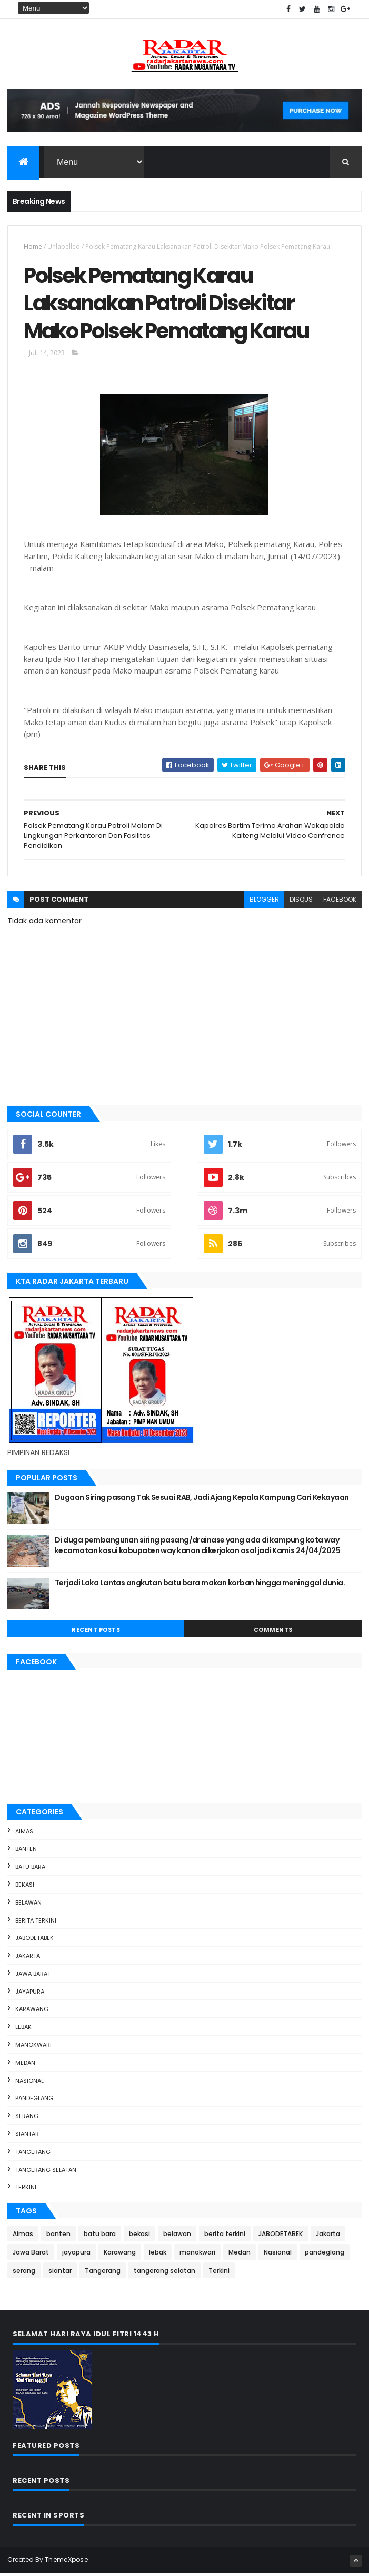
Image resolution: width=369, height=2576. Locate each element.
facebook (339, 901)
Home (33, 246)
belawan (28, 1904)
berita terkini (35, 1922)
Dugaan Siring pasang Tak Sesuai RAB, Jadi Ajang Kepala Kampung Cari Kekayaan (201, 1499)
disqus (301, 901)
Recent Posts (96, 1631)
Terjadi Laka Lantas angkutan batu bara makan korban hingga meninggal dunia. (200, 1584)
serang (26, 2118)
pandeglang (34, 2100)
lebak (23, 2029)
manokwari (33, 2047)
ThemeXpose (66, 2561)
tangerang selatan (45, 2172)
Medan (25, 2065)
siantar (27, 2136)
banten (26, 1851)
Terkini (25, 2189)
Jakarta (27, 1958)
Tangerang (33, 2154)
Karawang (31, 2011)
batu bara (30, 1869)
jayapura (29, 1993)
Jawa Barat (33, 1976)
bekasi (24, 1886)
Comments (273, 1631)
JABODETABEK (34, 1940)
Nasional (29, 2083)
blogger (264, 901)
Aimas (24, 1833)
